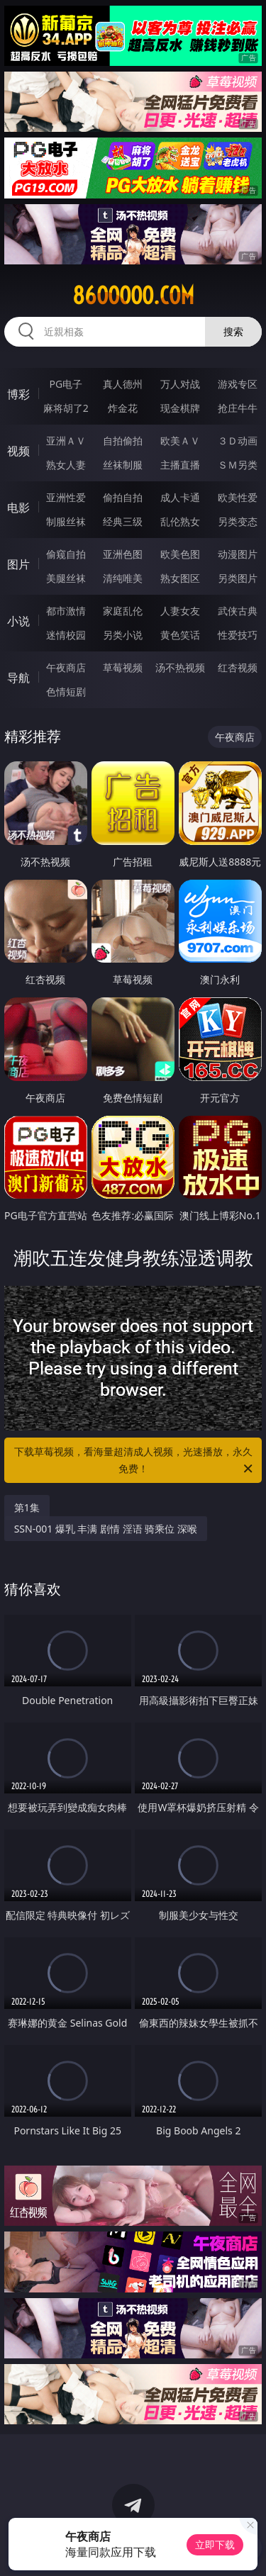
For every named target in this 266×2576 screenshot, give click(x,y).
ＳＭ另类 (237, 464)
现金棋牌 (180, 408)
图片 (18, 564)
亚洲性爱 (66, 497)
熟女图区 (180, 578)
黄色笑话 (180, 635)
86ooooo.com (133, 295)
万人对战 (180, 384)
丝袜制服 (123, 464)
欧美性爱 (237, 497)
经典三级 (123, 521)
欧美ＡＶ (180, 440)
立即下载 (215, 2544)
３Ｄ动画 (237, 440)
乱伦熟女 (180, 521)
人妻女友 (180, 610)
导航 (18, 677)
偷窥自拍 (66, 554)
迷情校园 (66, 635)
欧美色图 (180, 554)
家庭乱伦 (123, 610)
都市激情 (66, 610)
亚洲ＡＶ (66, 440)
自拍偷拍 (123, 440)
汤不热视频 (180, 667)
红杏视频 (237, 667)
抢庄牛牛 (237, 408)
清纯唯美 (123, 578)
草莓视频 (123, 667)
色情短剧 (66, 691)
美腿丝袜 (66, 578)
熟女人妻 (66, 464)
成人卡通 (180, 497)
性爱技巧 (237, 635)
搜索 (233, 331)
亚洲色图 (123, 554)
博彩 (18, 394)
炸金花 (123, 408)
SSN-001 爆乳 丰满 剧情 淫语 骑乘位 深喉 (105, 1528)
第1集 (27, 1507)
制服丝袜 (66, 521)
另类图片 (237, 578)
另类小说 (123, 635)
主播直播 (180, 464)
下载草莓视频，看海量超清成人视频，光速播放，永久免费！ (134, 1461)
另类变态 (237, 521)
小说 (18, 621)
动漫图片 (237, 554)
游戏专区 (237, 384)
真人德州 (123, 384)
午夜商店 (66, 667)
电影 (18, 507)
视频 (18, 451)
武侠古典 (237, 610)
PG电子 (65, 384)
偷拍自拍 (123, 497)
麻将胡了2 (66, 408)
